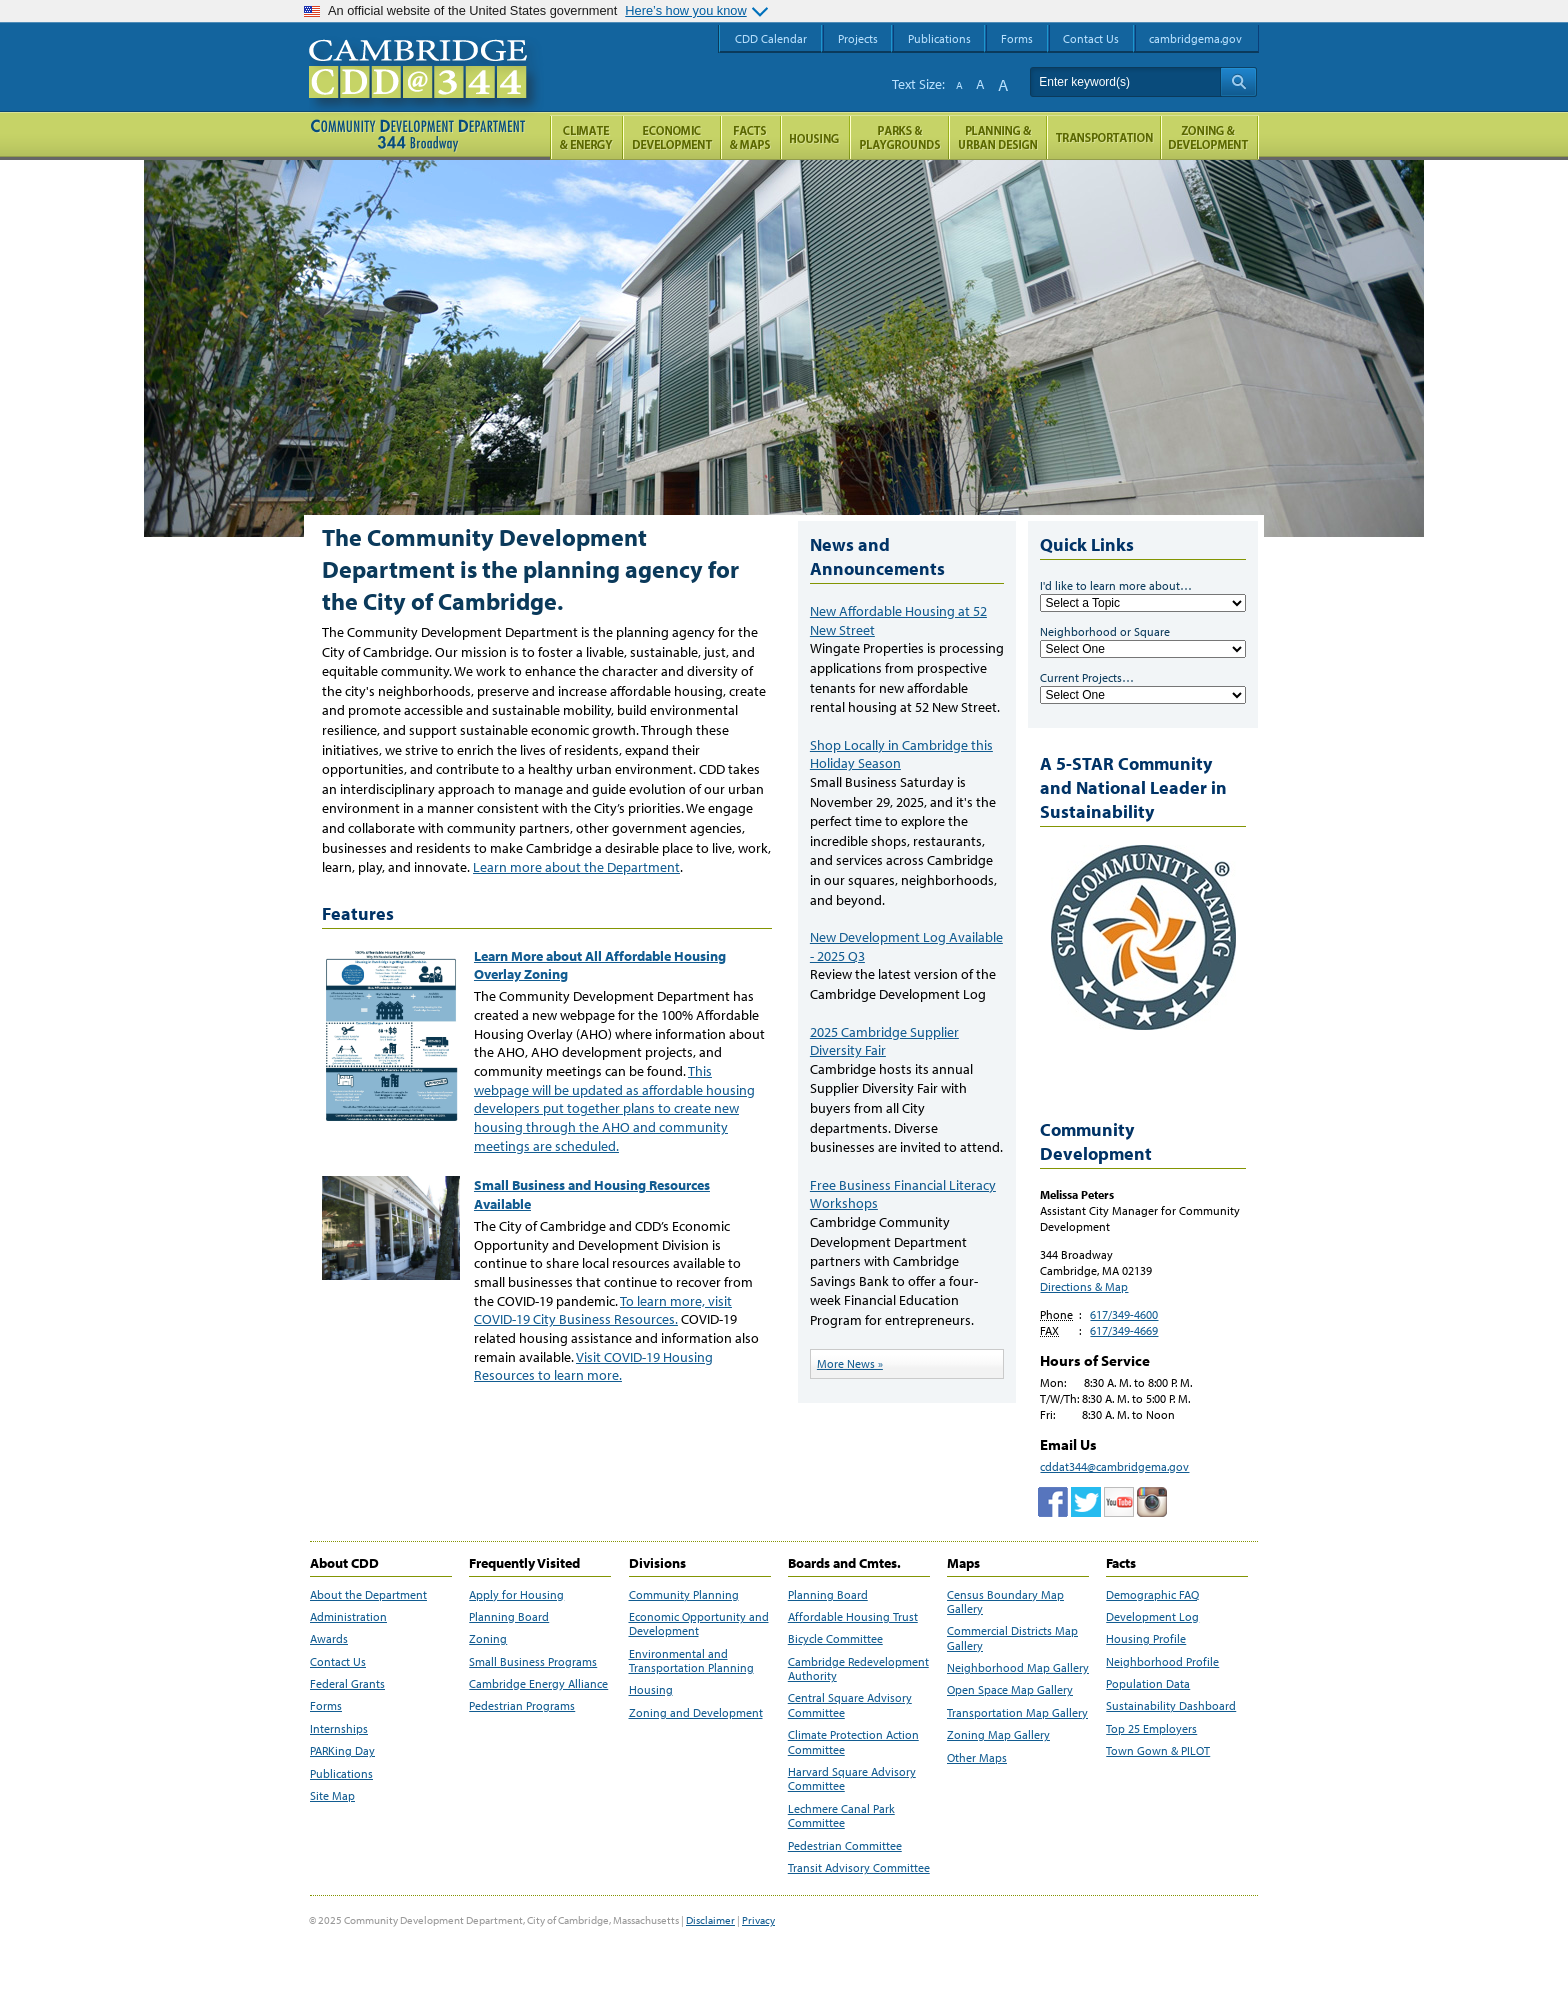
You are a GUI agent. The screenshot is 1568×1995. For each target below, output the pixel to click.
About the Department (368, 1595)
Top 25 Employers (1151, 1729)
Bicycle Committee (835, 1639)
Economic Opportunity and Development (699, 1624)
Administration (348, 1617)
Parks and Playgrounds (899, 137)
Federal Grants (347, 1684)
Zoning (488, 1639)
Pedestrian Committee (845, 1846)
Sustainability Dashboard (1171, 1706)
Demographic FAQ (1152, 1595)
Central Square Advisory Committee (850, 1705)
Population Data (1148, 1684)
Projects (858, 38)
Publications (341, 1774)
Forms (326, 1706)
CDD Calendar (771, 38)
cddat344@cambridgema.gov (1114, 1466)
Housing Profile (1146, 1639)
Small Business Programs (533, 1662)
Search (1238, 82)
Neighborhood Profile (1162, 1662)
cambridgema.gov (1195, 38)
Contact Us (338, 1662)
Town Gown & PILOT (1158, 1751)
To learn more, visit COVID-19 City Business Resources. (603, 1310)
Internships (339, 1729)
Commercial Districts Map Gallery (1012, 1638)
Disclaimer (710, 1920)
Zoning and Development (696, 1713)
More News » (850, 1363)
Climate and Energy (586, 137)
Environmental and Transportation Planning (691, 1661)
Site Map (332, 1796)
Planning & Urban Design (998, 137)
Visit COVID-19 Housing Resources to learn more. (593, 1366)
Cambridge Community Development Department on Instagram (1152, 1502)
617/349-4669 (1124, 1330)
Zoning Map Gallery (998, 1735)
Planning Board (509, 1617)
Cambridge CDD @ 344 (426, 89)
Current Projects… (1087, 677)
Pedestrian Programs (522, 1706)
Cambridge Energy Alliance (538, 1684)
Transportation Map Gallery (1017, 1713)
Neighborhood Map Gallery (1018, 1668)
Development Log (1152, 1617)
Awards (329, 1639)
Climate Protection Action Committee (853, 1742)
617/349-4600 (1124, 1314)
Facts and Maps (751, 137)
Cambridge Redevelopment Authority (858, 1669)
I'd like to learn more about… (1116, 585)
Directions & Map (1084, 1286)
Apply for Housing (516, 1595)
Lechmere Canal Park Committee (841, 1816)
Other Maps (977, 1758)
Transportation (1104, 137)
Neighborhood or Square (1105, 631)
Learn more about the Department (576, 867)
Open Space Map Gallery (1010, 1690)
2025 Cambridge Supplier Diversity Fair (884, 1041)
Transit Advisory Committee (859, 1868)
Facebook (1053, 1502)
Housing (651, 1690)
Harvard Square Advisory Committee (852, 1779)
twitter (1086, 1502)
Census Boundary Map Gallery (1005, 1602)
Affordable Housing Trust (853, 1617)
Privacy (758, 1920)
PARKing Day (342, 1751)
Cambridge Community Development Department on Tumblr (1119, 1502)
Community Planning (684, 1595)
